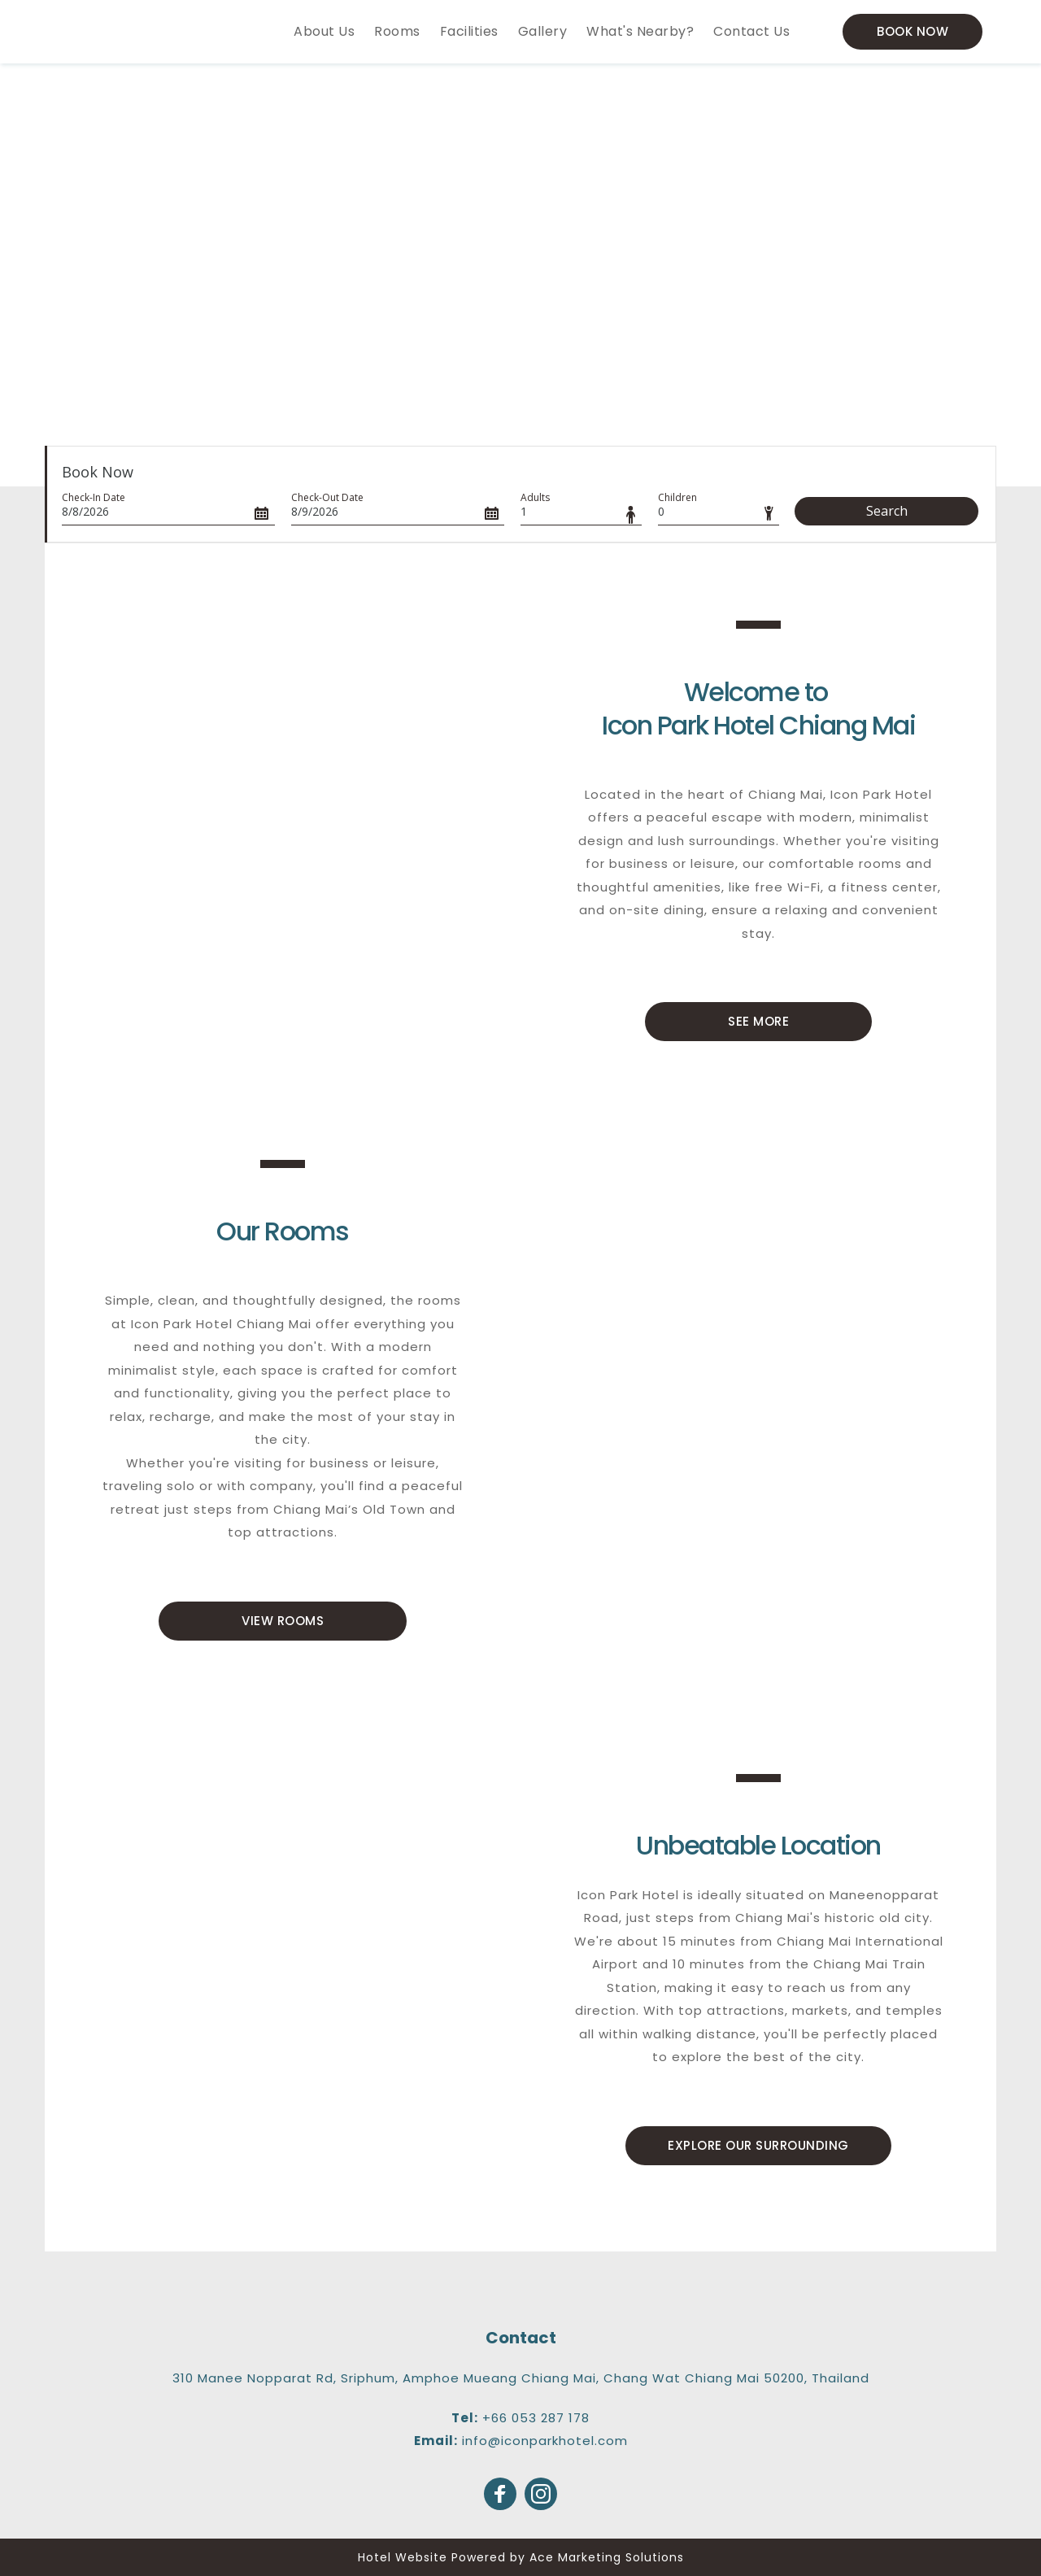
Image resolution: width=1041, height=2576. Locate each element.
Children (677, 497)
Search (887, 511)
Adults (535, 497)
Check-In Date (93, 497)
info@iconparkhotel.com (545, 2440)
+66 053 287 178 (536, 2417)
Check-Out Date (327, 497)
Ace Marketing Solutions (606, 2557)
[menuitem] (324, 31)
